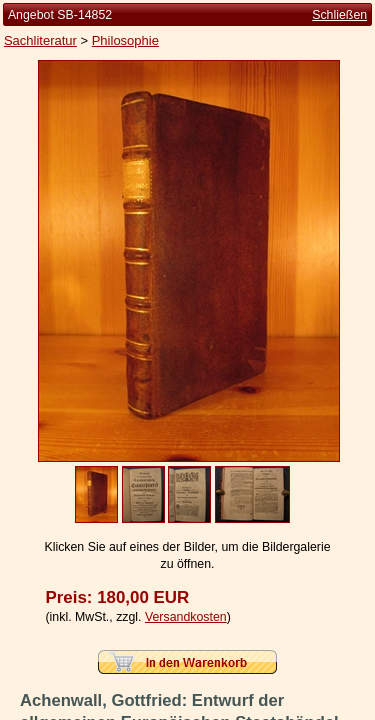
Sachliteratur (40, 40)
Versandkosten (186, 617)
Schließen (339, 15)
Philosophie (125, 40)
